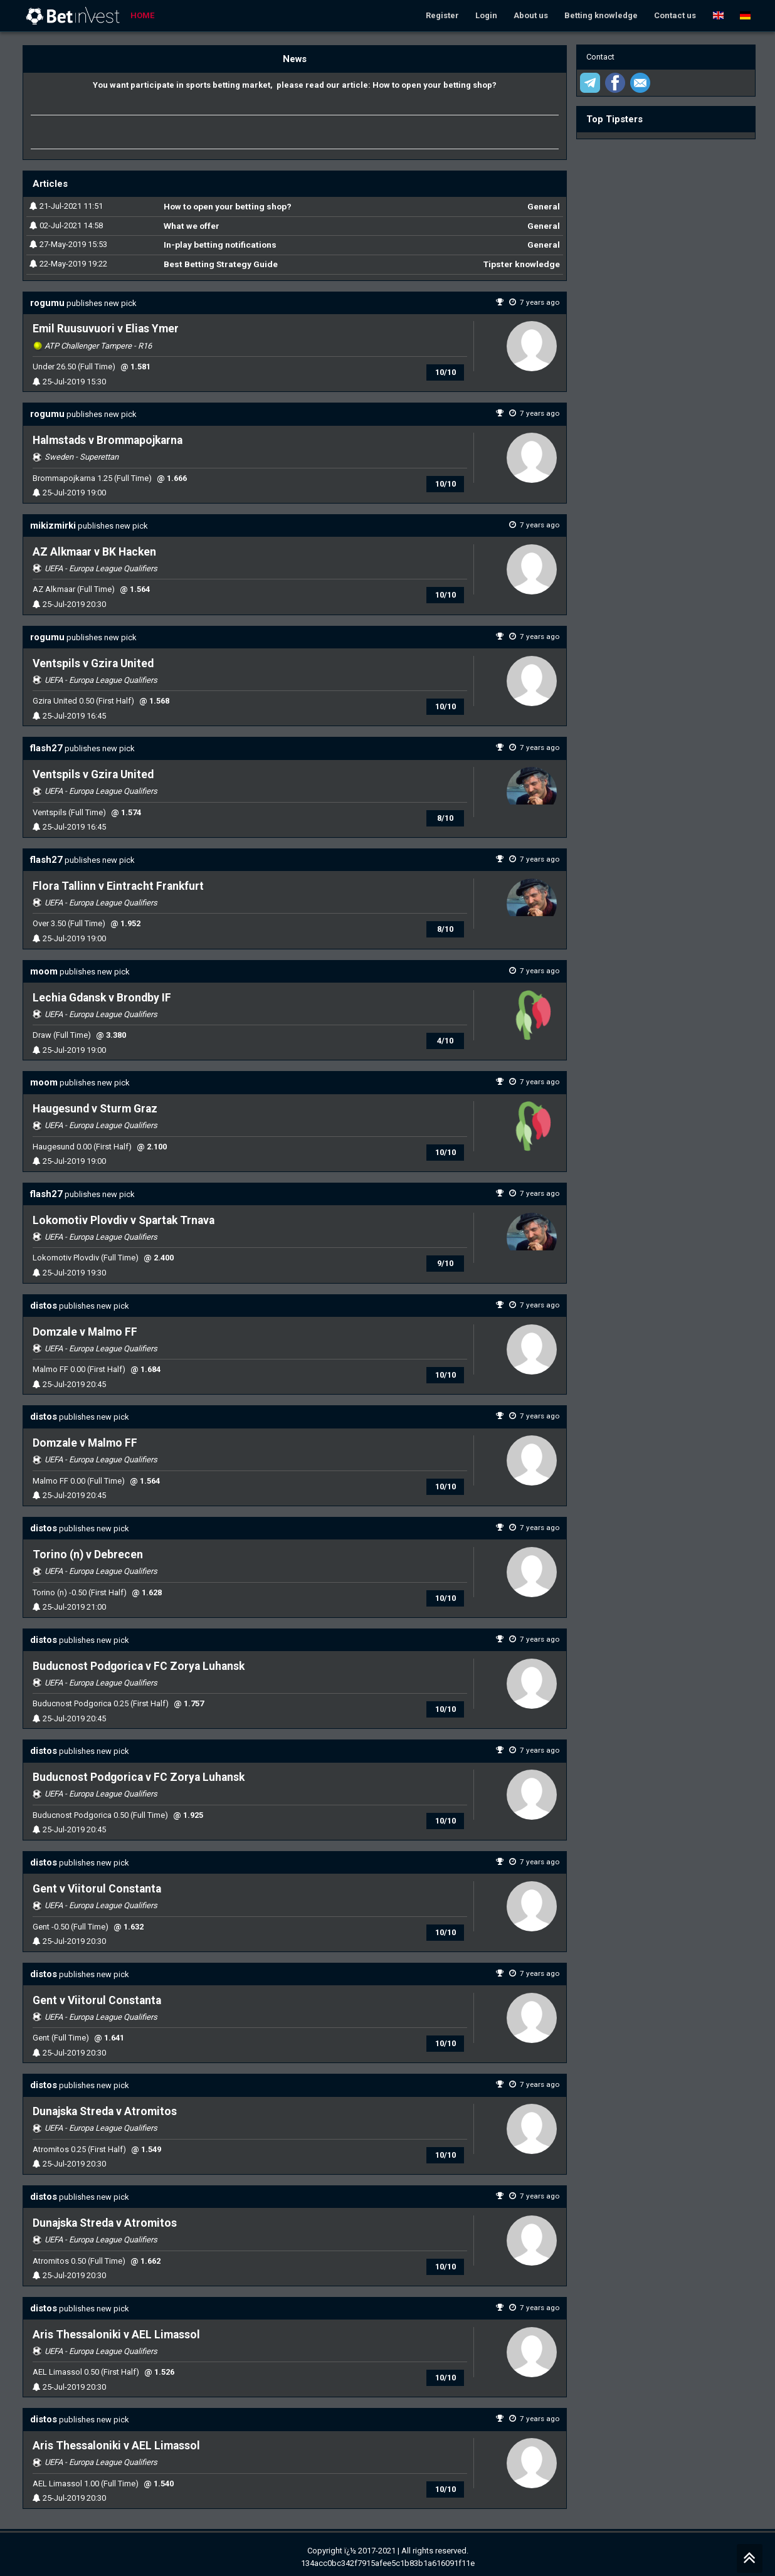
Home (142, 15)
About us (531, 15)
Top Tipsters (614, 119)
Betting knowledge (601, 15)
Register (442, 15)
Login (486, 15)
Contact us (675, 15)
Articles (50, 183)
